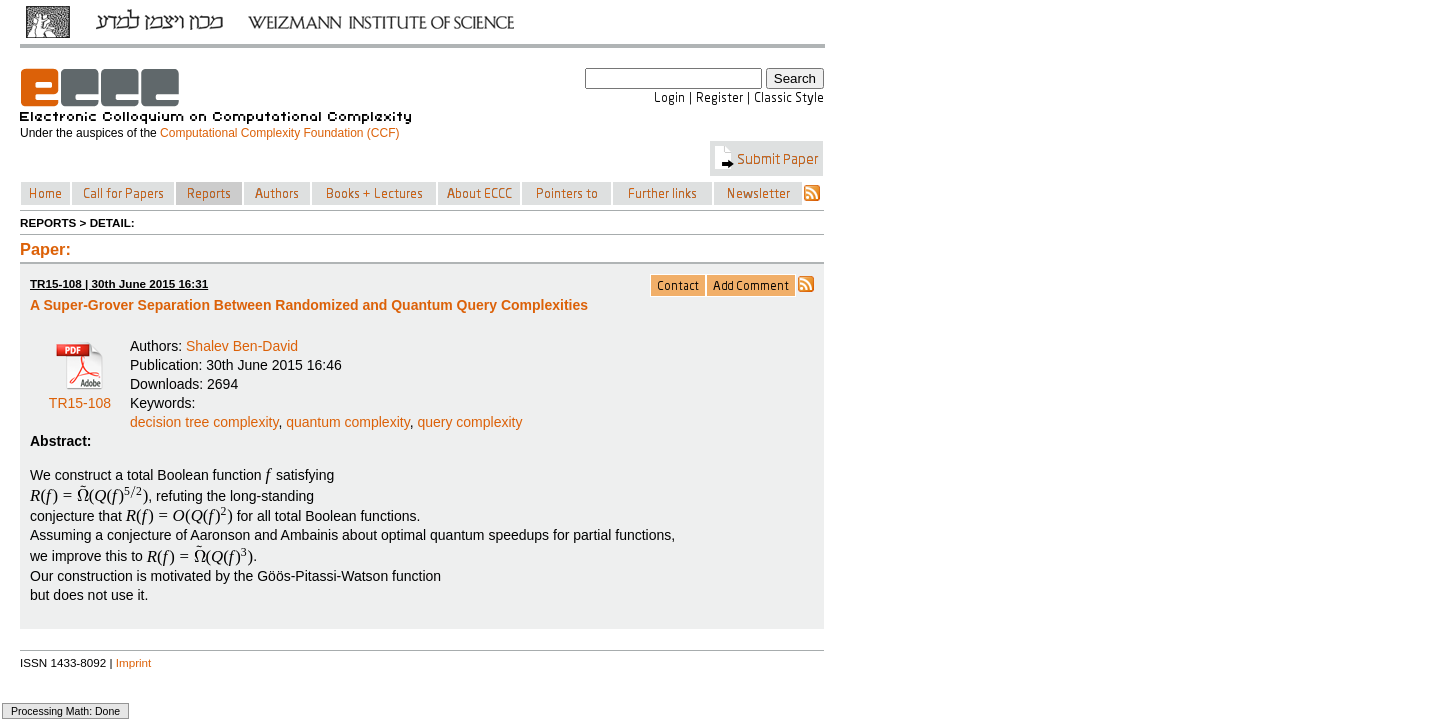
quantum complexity (347, 422)
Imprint (134, 662)
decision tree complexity (204, 422)
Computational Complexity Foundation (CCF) (279, 133)
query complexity (469, 422)
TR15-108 (80, 396)
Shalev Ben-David (242, 346)
